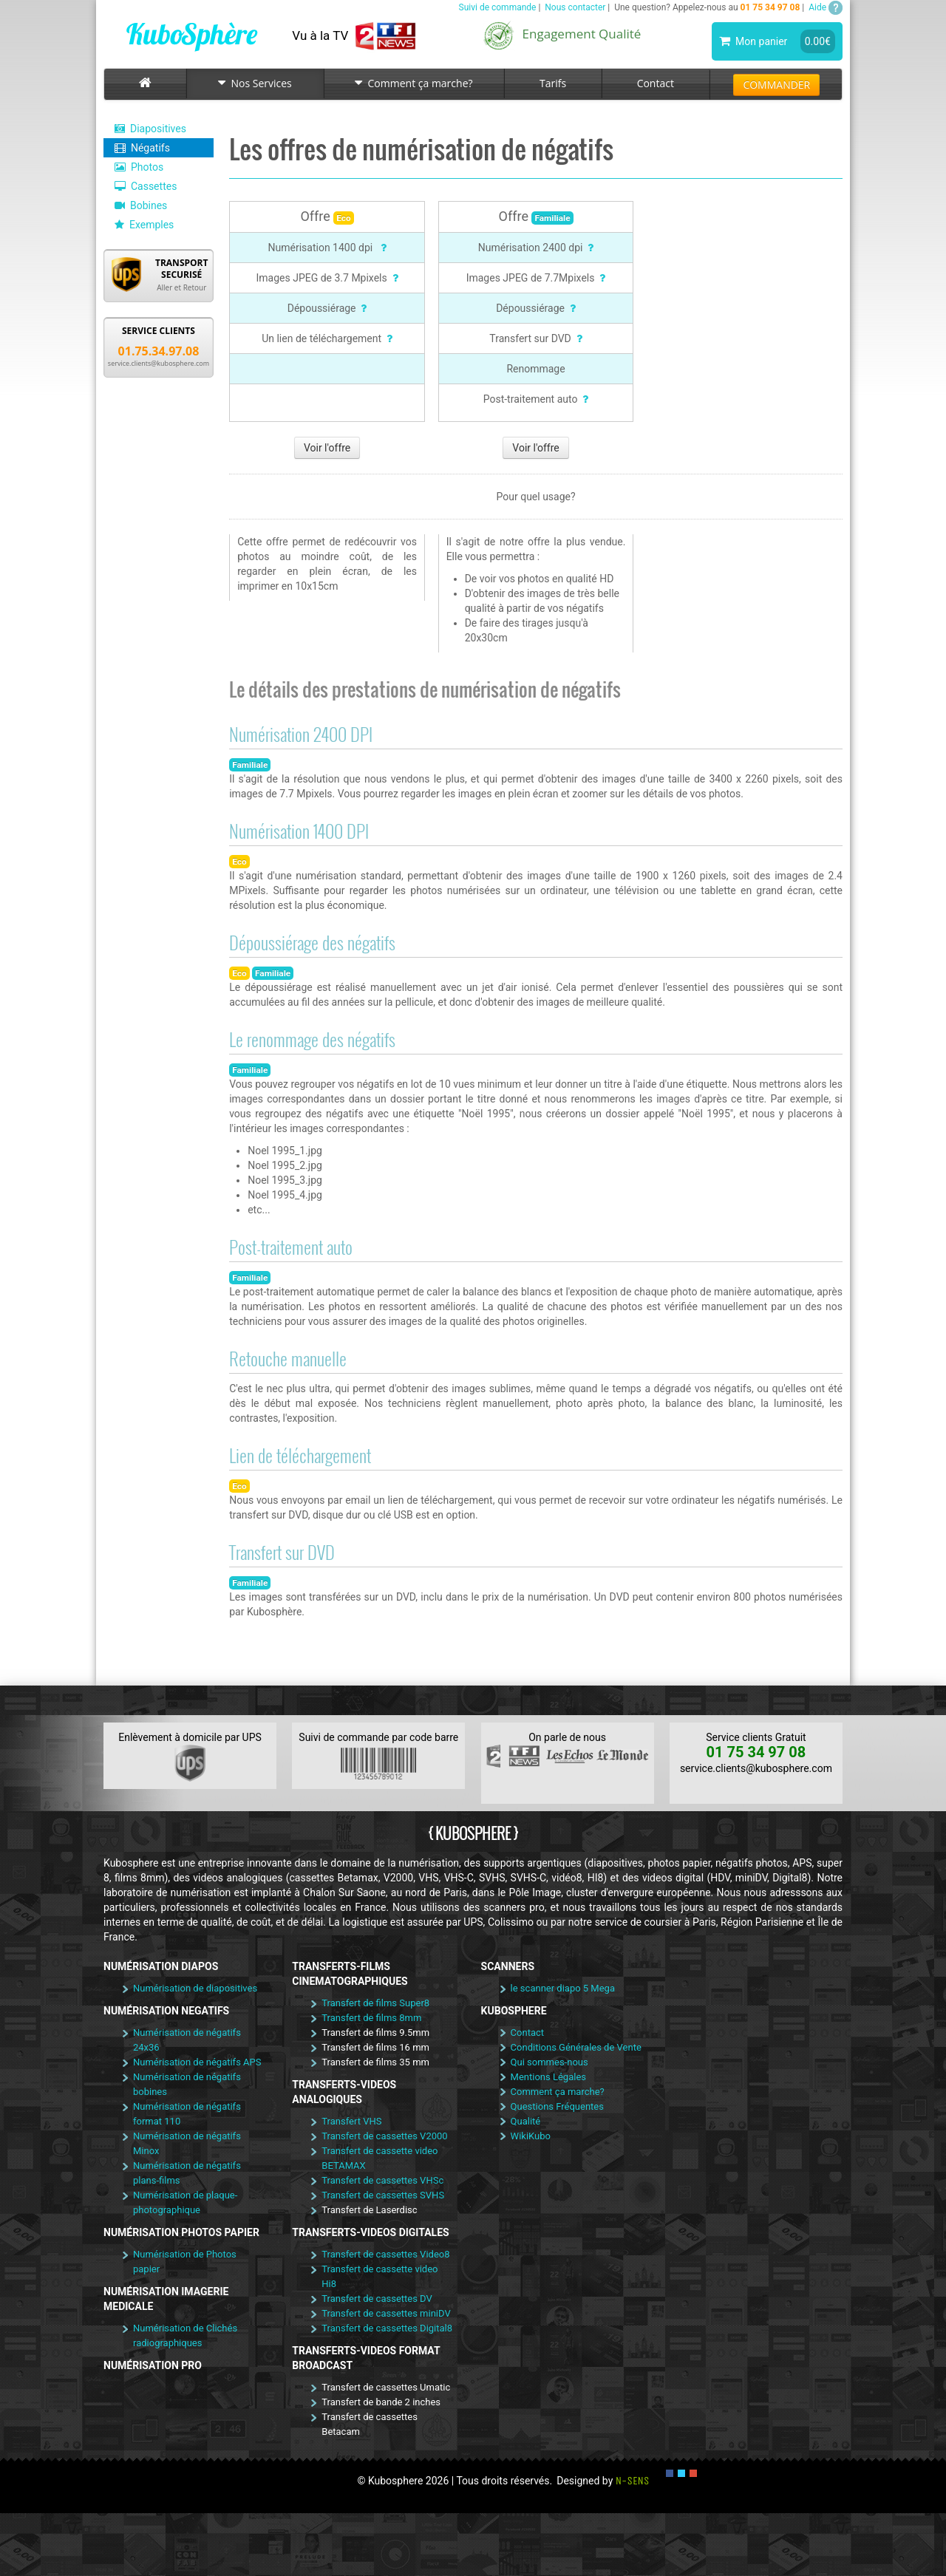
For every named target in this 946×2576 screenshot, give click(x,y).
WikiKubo (531, 2135)
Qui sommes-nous (549, 2062)
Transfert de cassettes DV (376, 2298)
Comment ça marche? (413, 83)
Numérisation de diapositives (195, 1988)
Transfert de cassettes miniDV (385, 2313)
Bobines (141, 205)
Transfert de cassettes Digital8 (386, 2328)
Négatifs (142, 148)
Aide (826, 7)
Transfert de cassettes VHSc (382, 2180)
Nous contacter (575, 7)
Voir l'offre (327, 448)
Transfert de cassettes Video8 (385, 2254)
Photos (139, 167)
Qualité (526, 2121)
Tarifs (553, 83)
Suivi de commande (498, 7)
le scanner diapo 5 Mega (563, 1988)
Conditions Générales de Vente (576, 2047)
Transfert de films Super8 (375, 2002)
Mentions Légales (548, 2076)
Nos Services (255, 83)
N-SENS (633, 2480)
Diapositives (150, 128)
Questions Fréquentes (557, 2106)
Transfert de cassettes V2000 (384, 2135)
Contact (655, 83)
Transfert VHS (351, 2121)
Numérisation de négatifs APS (197, 2062)
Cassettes (146, 186)
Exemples (144, 225)
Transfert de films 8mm (371, 2017)
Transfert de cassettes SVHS (382, 2195)
